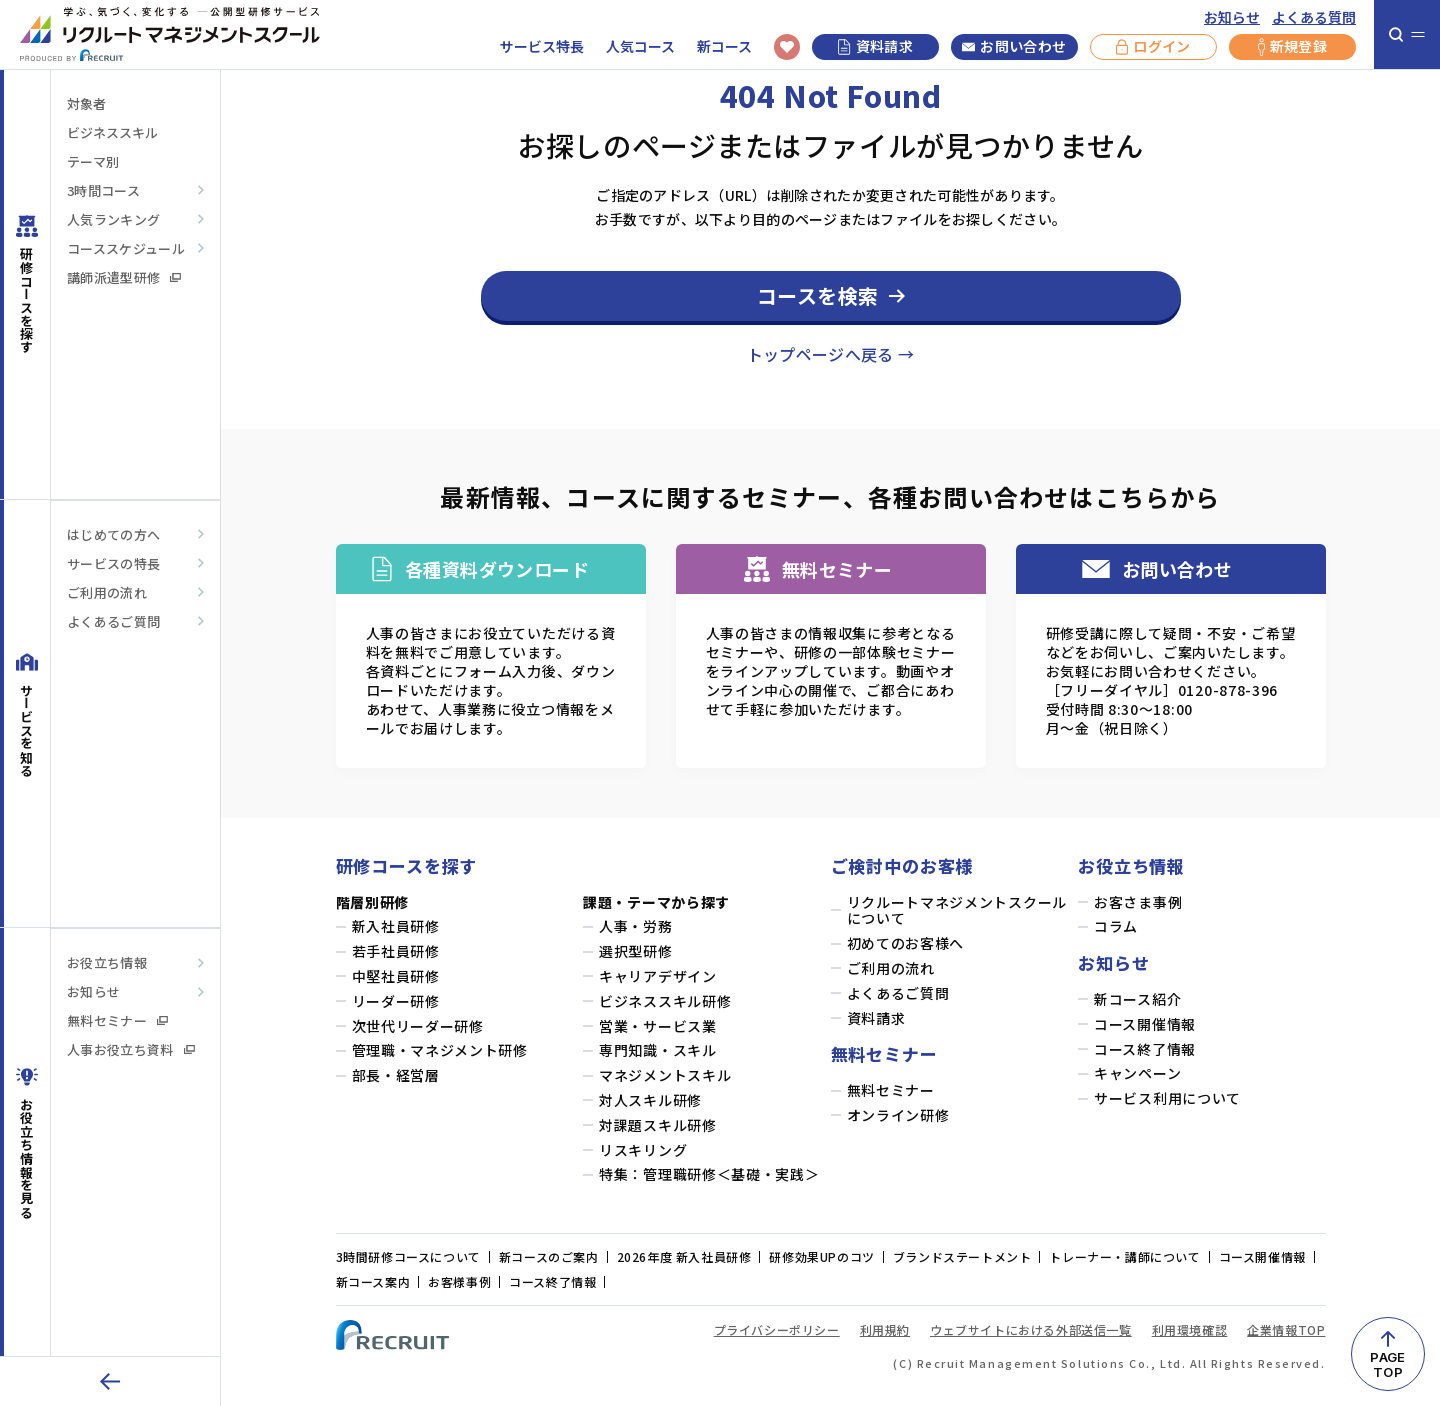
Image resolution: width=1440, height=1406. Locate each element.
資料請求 (875, 46)
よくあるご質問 (113, 621)
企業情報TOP (1286, 1329)
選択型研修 (636, 951)
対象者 (86, 103)
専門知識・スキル (658, 1050)
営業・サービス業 (658, 1026)
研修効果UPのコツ (821, 1256)
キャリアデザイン (658, 976)
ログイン (1153, 47)
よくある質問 (1314, 17)
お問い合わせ (1014, 47)
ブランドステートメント (962, 1256)
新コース (724, 46)
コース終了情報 (1145, 1049)
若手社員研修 (396, 951)
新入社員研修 (396, 926)
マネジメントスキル (665, 1075)
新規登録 (1292, 47)
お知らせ (1232, 17)
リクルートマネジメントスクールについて (957, 911)
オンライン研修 (898, 1115)
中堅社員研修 (396, 976)
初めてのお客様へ (906, 943)
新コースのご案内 (549, 1256)
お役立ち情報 (107, 962)
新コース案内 (373, 1281)
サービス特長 (542, 46)
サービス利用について (1167, 1098)
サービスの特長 (113, 563)
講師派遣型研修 (124, 277)
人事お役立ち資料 (131, 1049)
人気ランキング (113, 219)
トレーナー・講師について (1124, 1256)
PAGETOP (1387, 1364)
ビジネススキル (112, 132)
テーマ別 (93, 161)
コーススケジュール (126, 248)
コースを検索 (818, 295)
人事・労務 (636, 926)
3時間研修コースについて (408, 1256)
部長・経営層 (396, 1075)
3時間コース (103, 190)
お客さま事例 (1138, 902)
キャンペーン (1137, 1073)
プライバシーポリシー (777, 1329)
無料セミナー (117, 1020)
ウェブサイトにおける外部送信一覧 (1031, 1329)
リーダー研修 (396, 1001)
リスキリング (643, 1150)
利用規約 (885, 1329)
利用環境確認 (1190, 1329)
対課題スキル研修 (658, 1125)
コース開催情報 (1145, 1024)
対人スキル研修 (650, 1100)
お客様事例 (459, 1281)
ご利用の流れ (107, 592)
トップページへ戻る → (831, 354)
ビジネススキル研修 (665, 1001)
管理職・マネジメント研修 (440, 1050)
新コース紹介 (1137, 999)
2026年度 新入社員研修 (684, 1256)
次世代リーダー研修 (418, 1026)
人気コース (640, 46)
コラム (1116, 926)
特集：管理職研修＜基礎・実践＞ (709, 1174)
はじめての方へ (113, 534)
